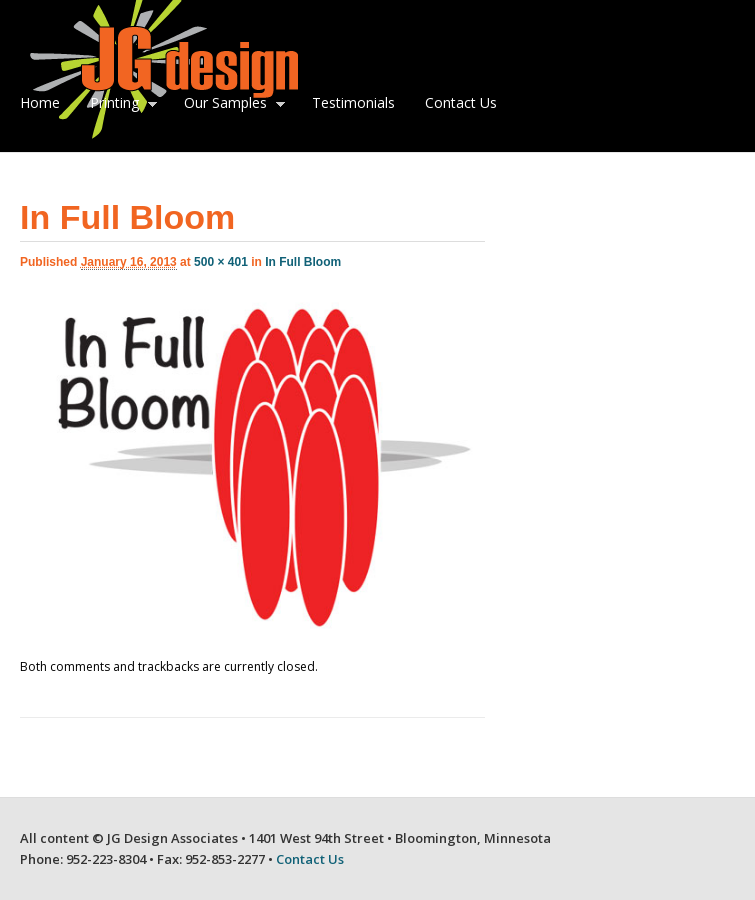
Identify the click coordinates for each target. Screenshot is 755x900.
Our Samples (230, 105)
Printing (119, 105)
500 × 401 (221, 262)
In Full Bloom (303, 262)
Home (40, 102)
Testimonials (353, 102)
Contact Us (461, 102)
